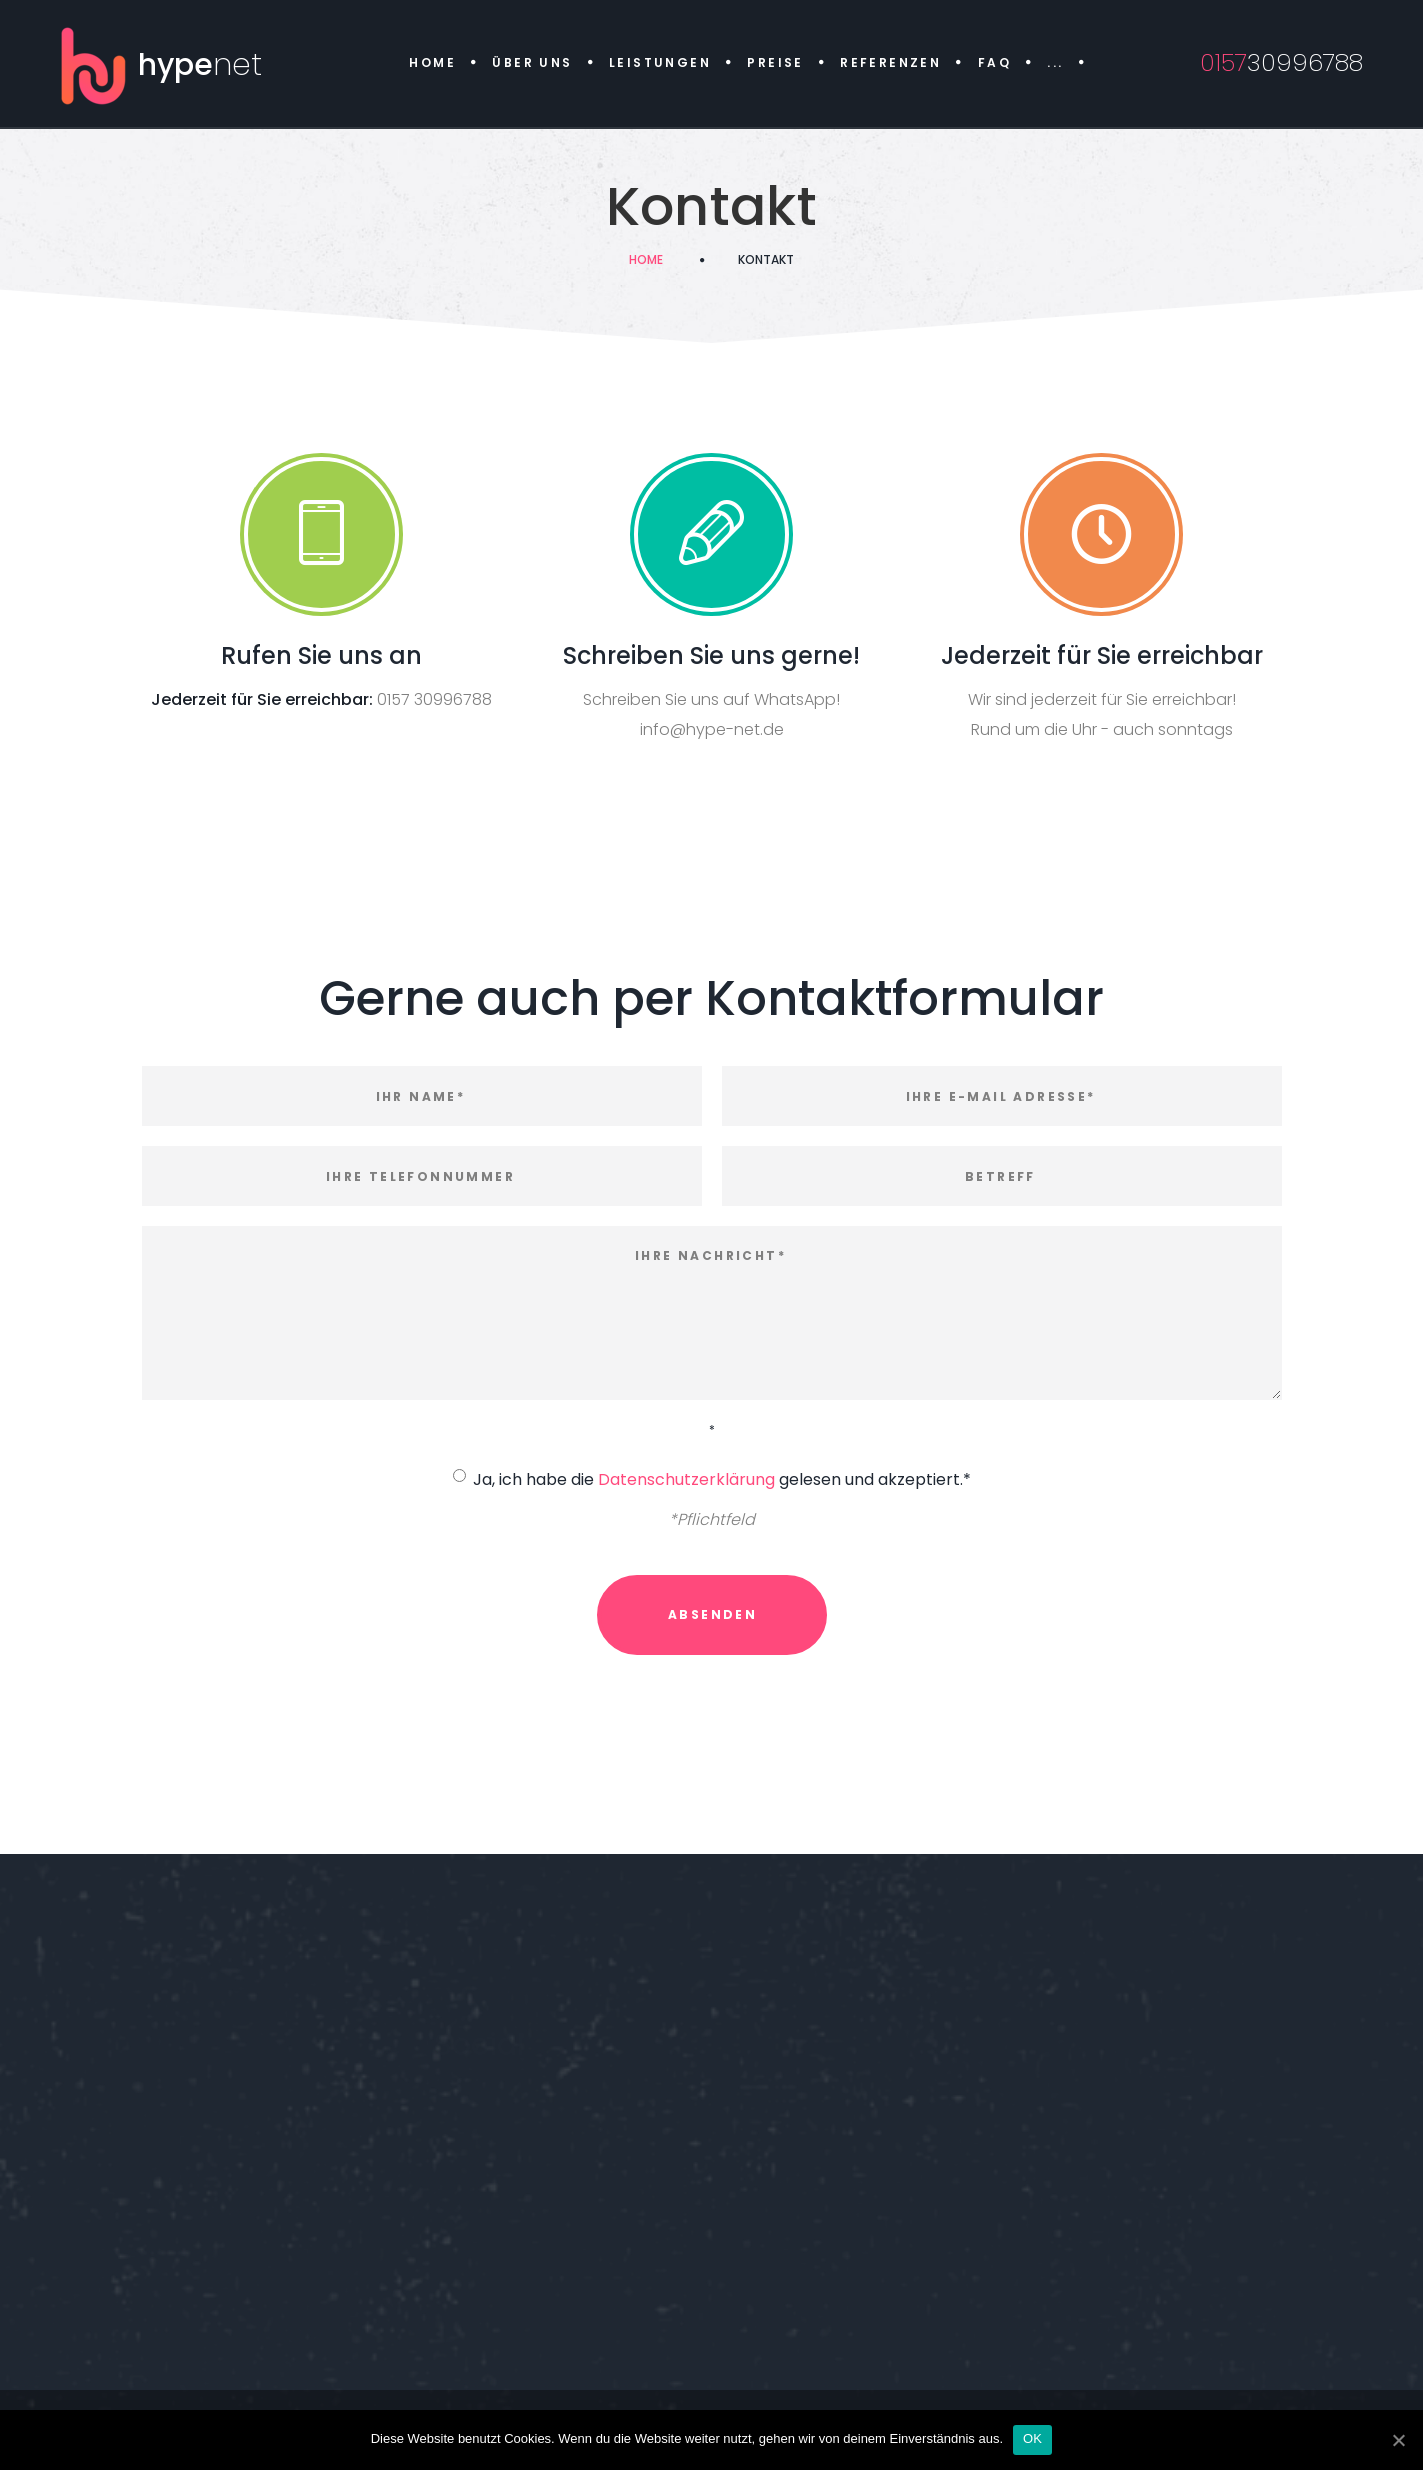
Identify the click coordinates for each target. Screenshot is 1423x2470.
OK (1032, 2438)
